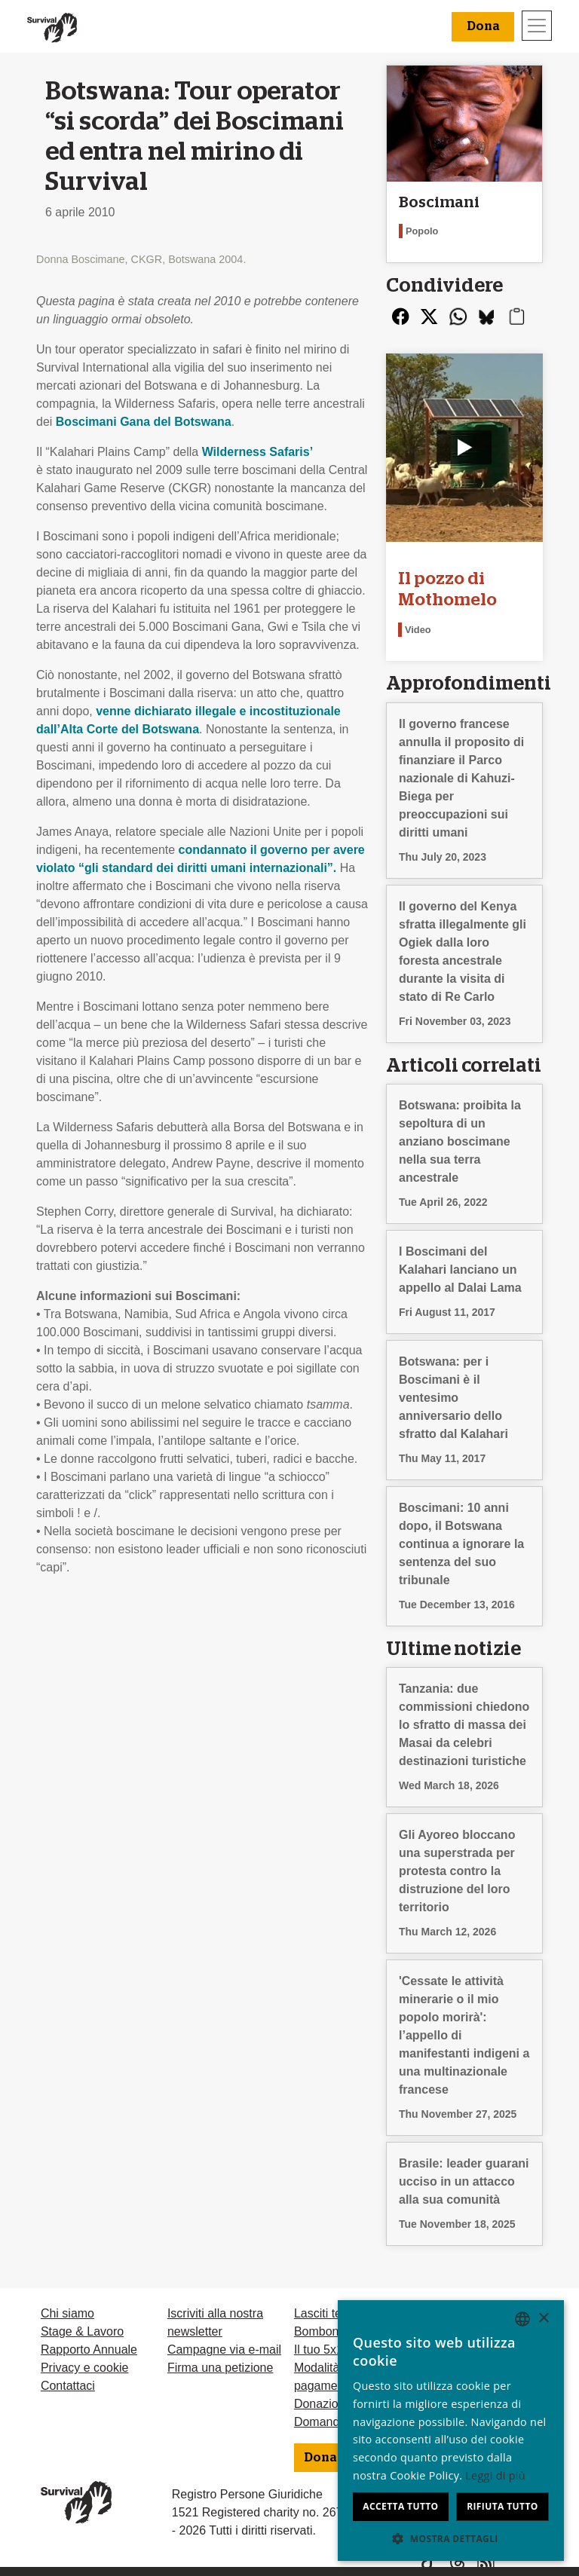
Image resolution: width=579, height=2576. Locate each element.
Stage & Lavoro (82, 2331)
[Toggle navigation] (537, 26)
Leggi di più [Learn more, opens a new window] (495, 2475)
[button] (451, 2538)
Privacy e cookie (85, 2367)
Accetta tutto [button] (400, 2506)
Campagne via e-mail (224, 2349)
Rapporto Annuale (89, 2349)
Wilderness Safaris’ (257, 451)
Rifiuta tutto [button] (502, 2506)
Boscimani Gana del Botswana (143, 421)
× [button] (543, 2318)
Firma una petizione (220, 2367)
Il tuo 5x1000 (328, 2349)
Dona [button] (483, 26)
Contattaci (68, 2385)
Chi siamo (67, 2313)
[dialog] (451, 2430)
